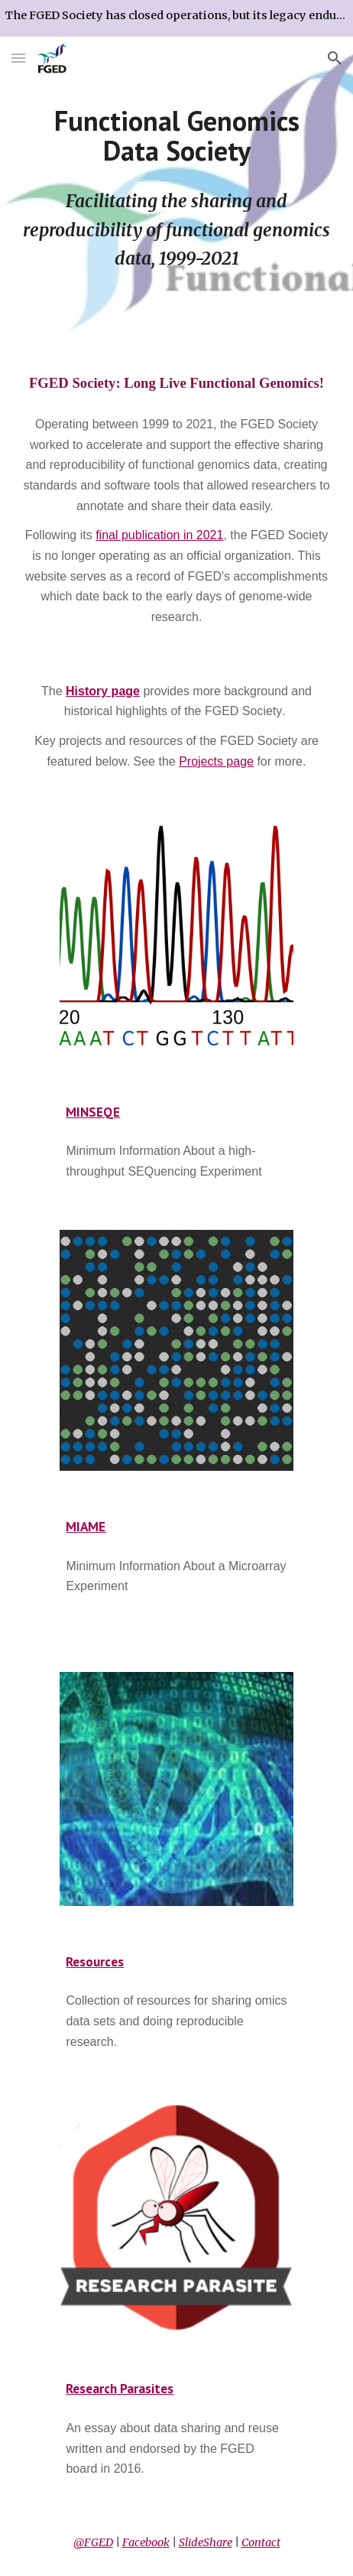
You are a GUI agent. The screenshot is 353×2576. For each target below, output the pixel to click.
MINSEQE (93, 1111)
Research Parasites (119, 2388)
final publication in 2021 (159, 535)
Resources (95, 1961)
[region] (176, 18)
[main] (176, 136)
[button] (18, 58)
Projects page (216, 761)
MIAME (85, 1526)
